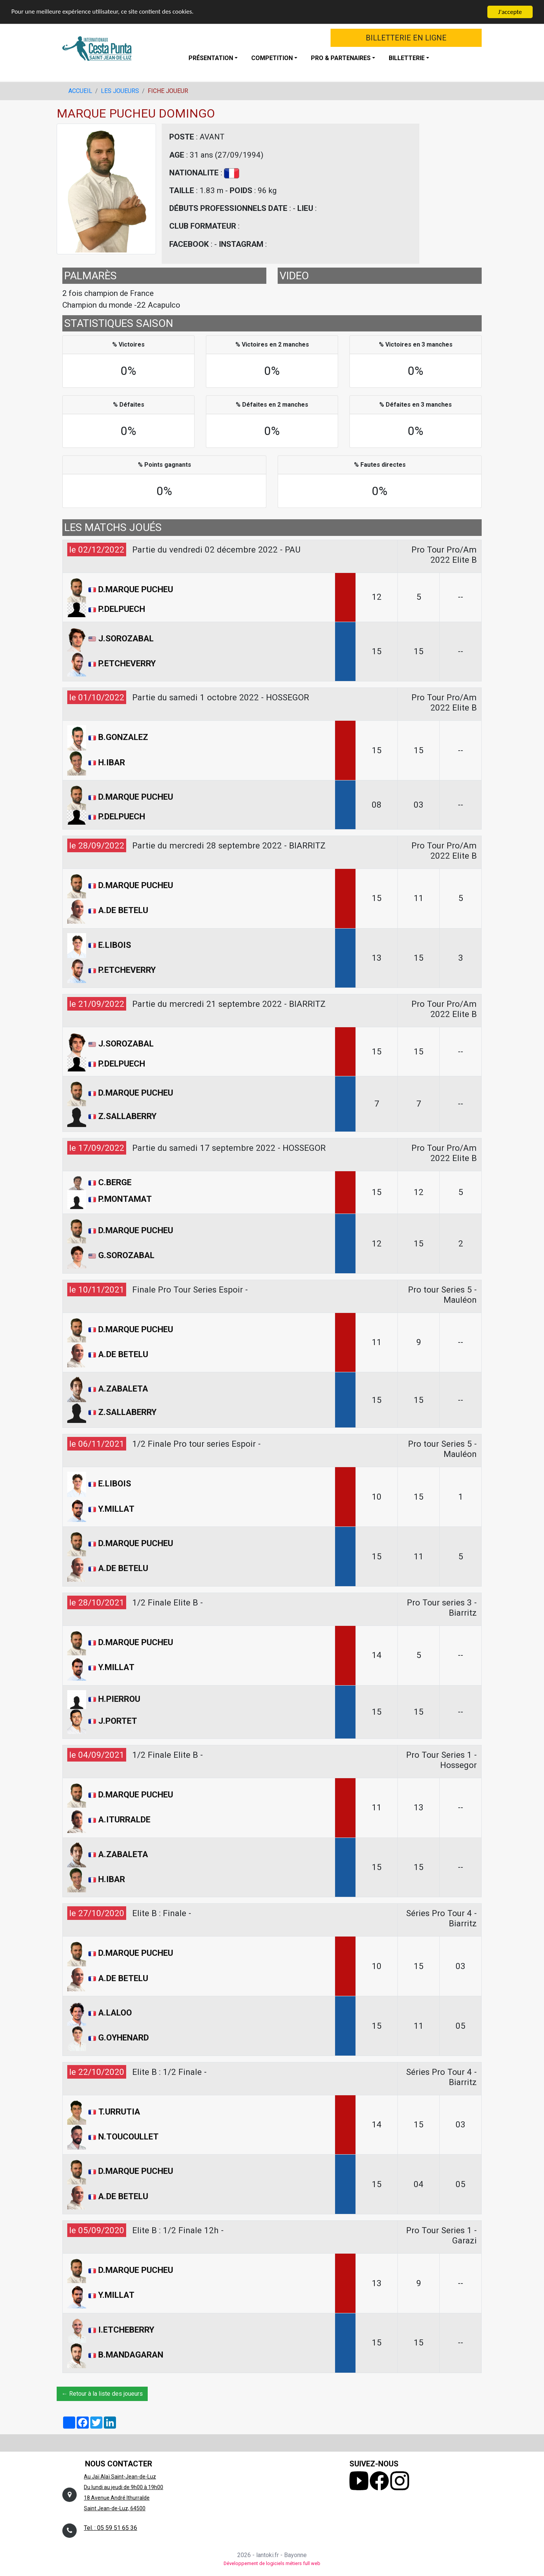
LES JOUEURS (120, 90)
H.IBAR (111, 762)
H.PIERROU (119, 1698)
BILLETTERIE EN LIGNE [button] (406, 37)
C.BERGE (114, 1182)
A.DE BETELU (123, 910)
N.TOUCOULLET (128, 2136)
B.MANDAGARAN (130, 2354)
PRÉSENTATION (211, 58)
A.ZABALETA (123, 1388)
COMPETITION (272, 58)
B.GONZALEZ (123, 737)
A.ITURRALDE (124, 1819)
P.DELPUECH (121, 609)
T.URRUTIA (119, 2111)
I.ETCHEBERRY (126, 2329)
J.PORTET (117, 1721)
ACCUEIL (80, 90)
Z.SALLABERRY (127, 1116)
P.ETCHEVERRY (127, 663)
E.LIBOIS (114, 945)
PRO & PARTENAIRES (341, 58)
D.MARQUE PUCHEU (135, 589)
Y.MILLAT (116, 1509)
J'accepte (510, 12)
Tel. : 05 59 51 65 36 (110, 2527)
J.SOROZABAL (126, 638)
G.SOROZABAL (126, 1255)
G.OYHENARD (123, 2038)
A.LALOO (115, 2012)
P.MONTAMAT (125, 1199)
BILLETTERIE (407, 58)
